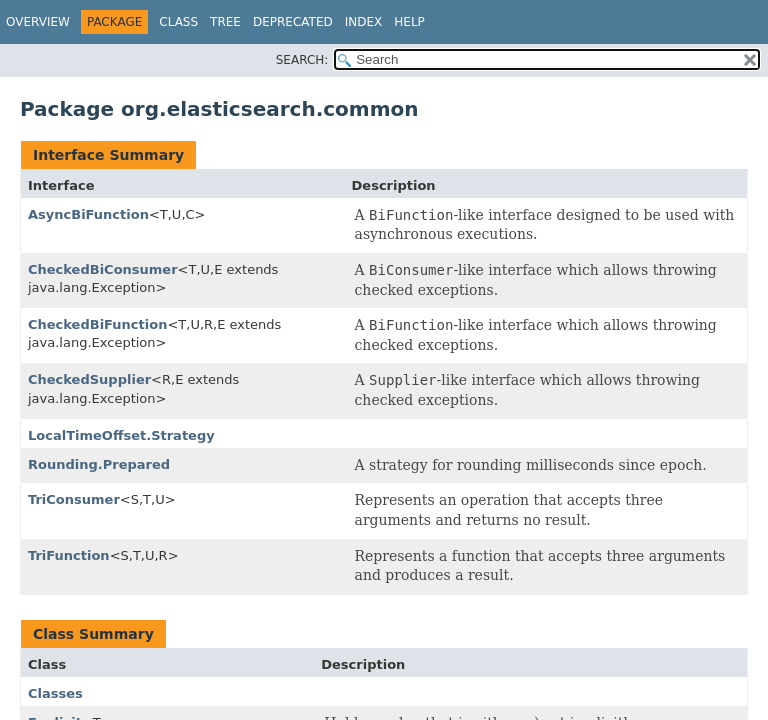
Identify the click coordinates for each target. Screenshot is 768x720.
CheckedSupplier (89, 379)
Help (409, 22)
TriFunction (69, 555)
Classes (55, 693)
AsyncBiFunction (88, 214)
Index (364, 22)
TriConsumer (74, 499)
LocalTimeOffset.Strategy (121, 435)
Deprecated (293, 22)
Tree (225, 22)
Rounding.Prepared (99, 464)
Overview (38, 22)
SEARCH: (302, 60)
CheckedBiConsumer (103, 269)
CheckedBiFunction (97, 324)
